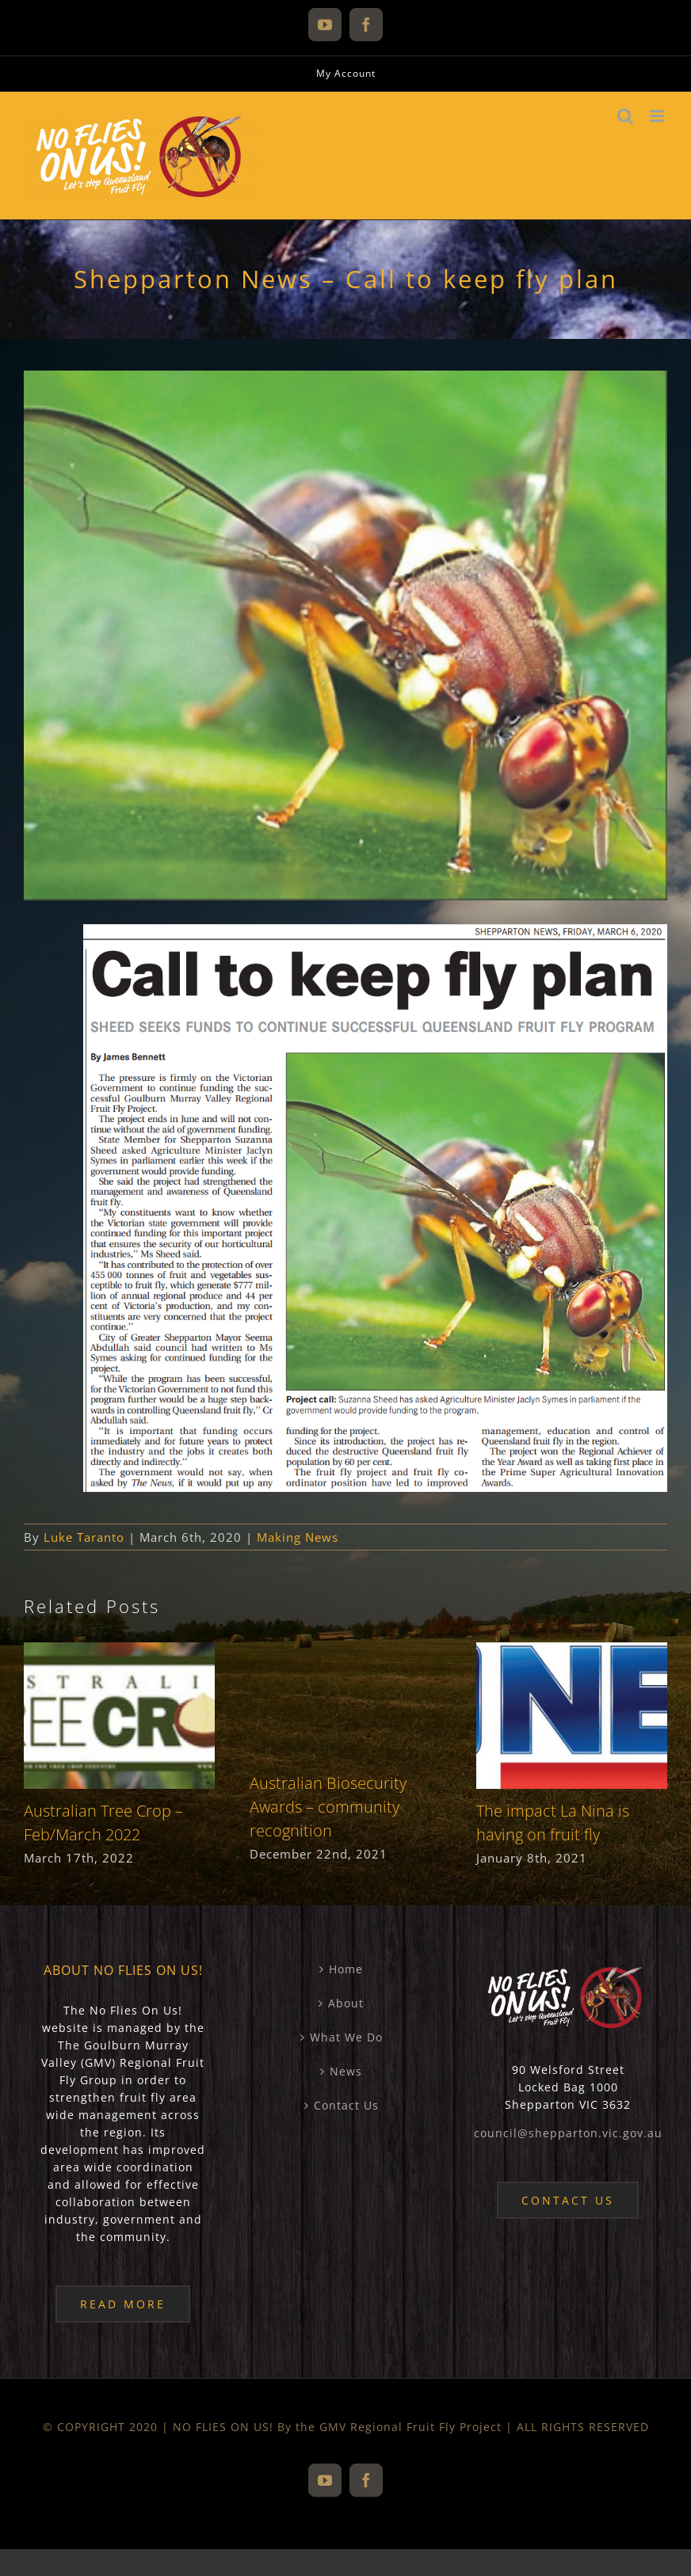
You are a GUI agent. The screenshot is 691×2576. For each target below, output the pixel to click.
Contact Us (346, 2105)
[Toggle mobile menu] (658, 116)
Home (346, 1969)
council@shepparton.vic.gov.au (568, 2132)
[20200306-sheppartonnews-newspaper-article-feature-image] (345, 635)
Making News (297, 1537)
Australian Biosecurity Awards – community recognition (328, 1806)
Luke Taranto (84, 1537)
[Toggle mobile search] (625, 116)
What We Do (346, 2037)
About (346, 2003)
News (346, 2071)
